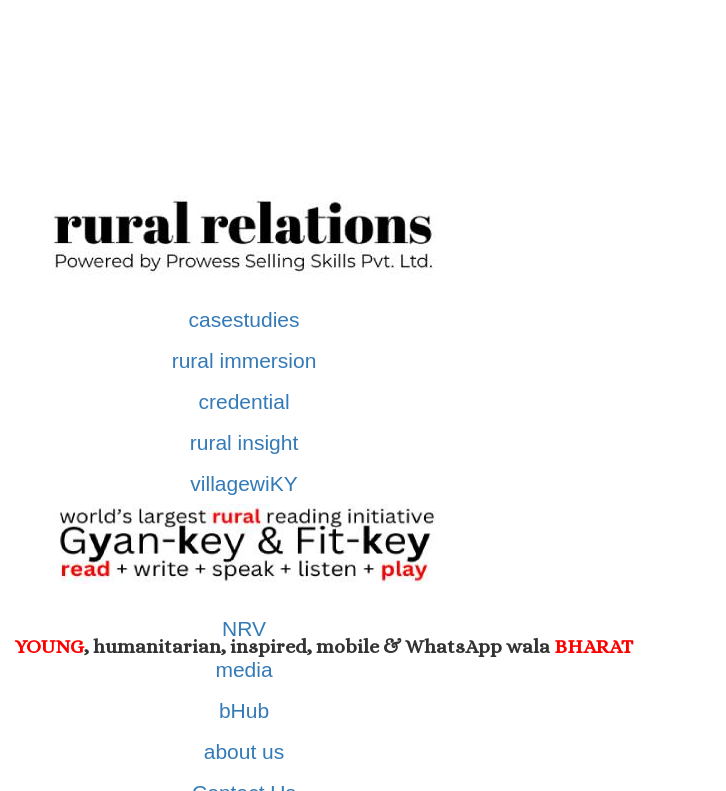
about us (244, 751)
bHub (244, 710)
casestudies (244, 319)
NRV (244, 628)
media (243, 669)
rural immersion (244, 360)
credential (244, 401)
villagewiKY (243, 483)
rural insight (244, 442)
